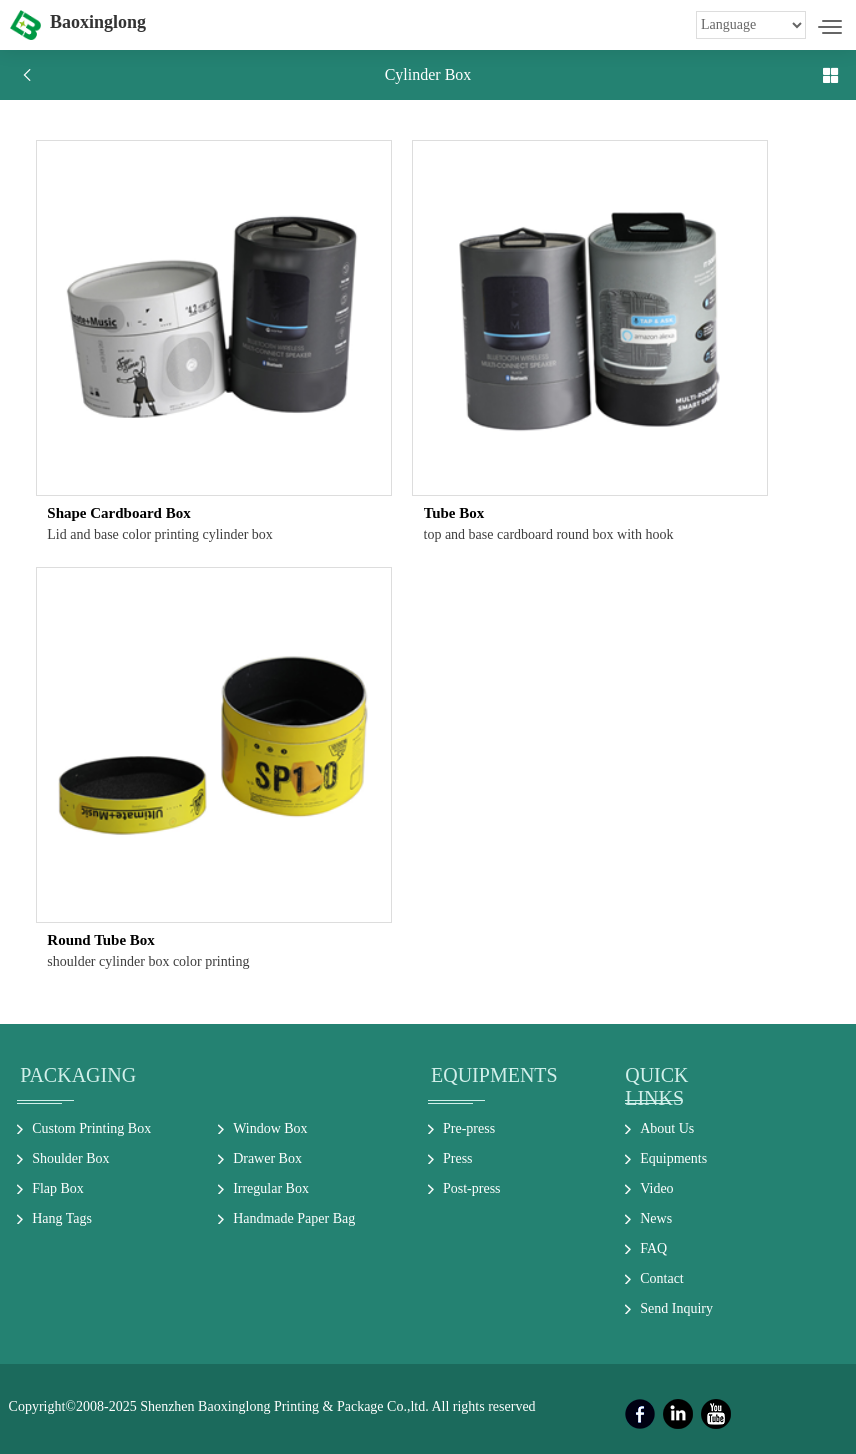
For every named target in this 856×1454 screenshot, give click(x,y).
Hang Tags (62, 1218)
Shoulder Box (70, 1158)
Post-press (472, 1188)
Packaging (78, 1075)
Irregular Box (271, 1188)
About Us (667, 1128)
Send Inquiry (676, 1308)
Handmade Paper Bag (294, 1218)
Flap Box (58, 1188)
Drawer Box (267, 1158)
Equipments (494, 1075)
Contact (662, 1278)
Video (656, 1188)
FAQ (653, 1248)
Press (458, 1158)
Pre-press (469, 1128)
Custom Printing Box (91, 1128)
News (656, 1218)
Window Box (270, 1128)
